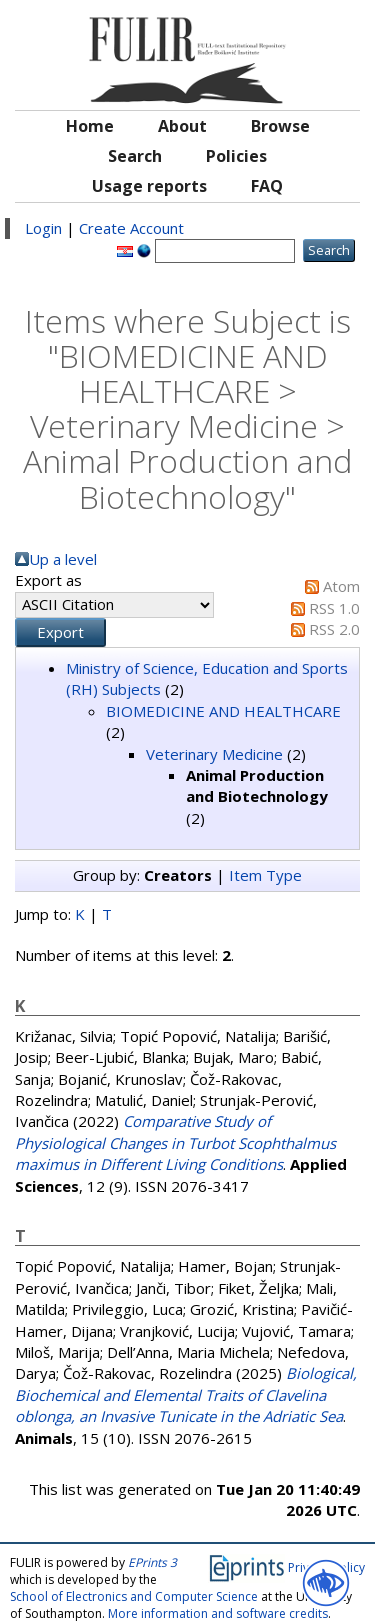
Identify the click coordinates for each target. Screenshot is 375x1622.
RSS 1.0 (334, 608)
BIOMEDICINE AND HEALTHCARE (223, 711)
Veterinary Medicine (214, 754)
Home (90, 126)
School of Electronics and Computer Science (134, 1596)
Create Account (131, 228)
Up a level (63, 559)
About (182, 126)
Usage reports (149, 186)
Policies (236, 156)
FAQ (267, 186)
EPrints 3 (152, 1562)
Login (43, 228)
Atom (341, 586)
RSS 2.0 (334, 629)
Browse (280, 126)
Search (135, 156)
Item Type (265, 875)
